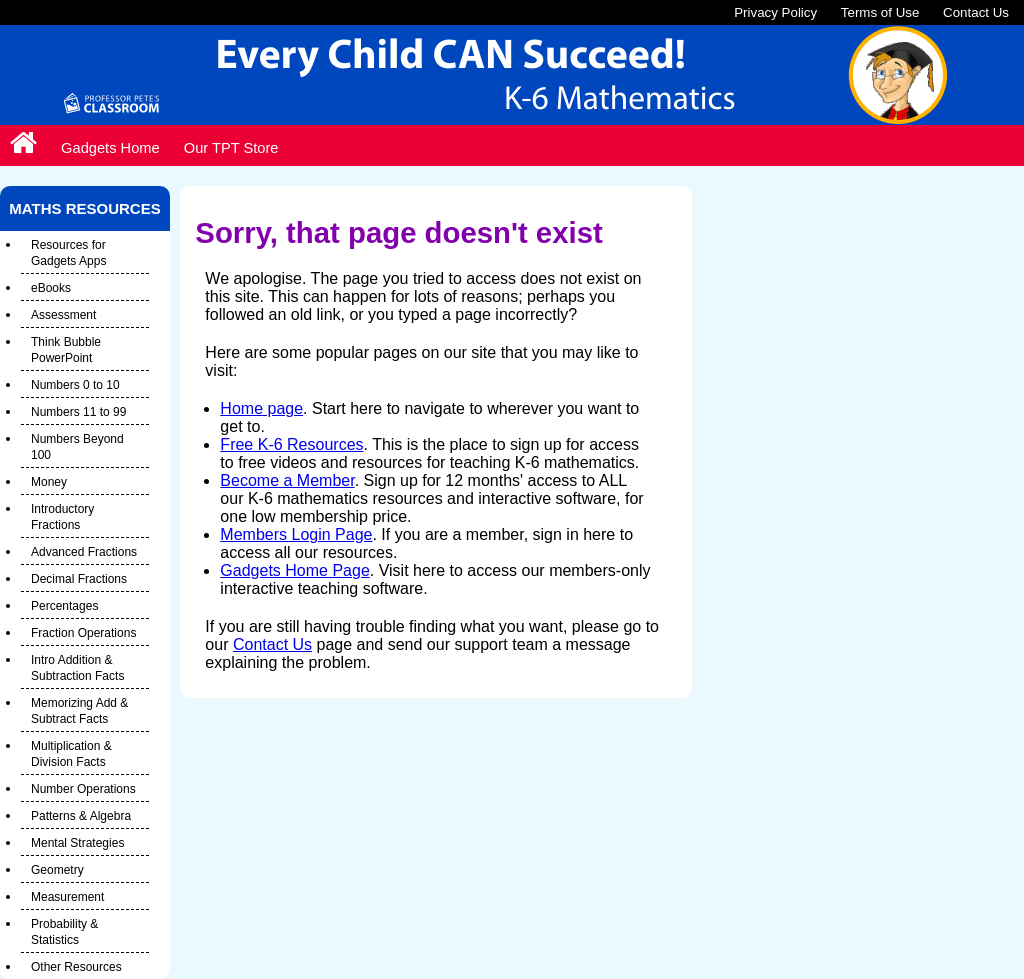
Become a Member (287, 480)
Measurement (67, 897)
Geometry (57, 870)
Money (49, 482)
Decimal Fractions (79, 579)
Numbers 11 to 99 (78, 412)
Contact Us (976, 12)
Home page (261, 408)
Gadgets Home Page (294, 570)
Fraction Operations (83, 633)
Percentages (64, 606)
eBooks (51, 288)
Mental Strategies (77, 843)
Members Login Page (296, 534)
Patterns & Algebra (81, 816)
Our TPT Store (231, 148)
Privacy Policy (775, 12)
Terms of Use (880, 12)
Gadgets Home (110, 148)
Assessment (63, 315)
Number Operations (83, 789)
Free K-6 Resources (291, 444)
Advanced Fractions (84, 552)
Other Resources (76, 967)
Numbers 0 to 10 (75, 385)
